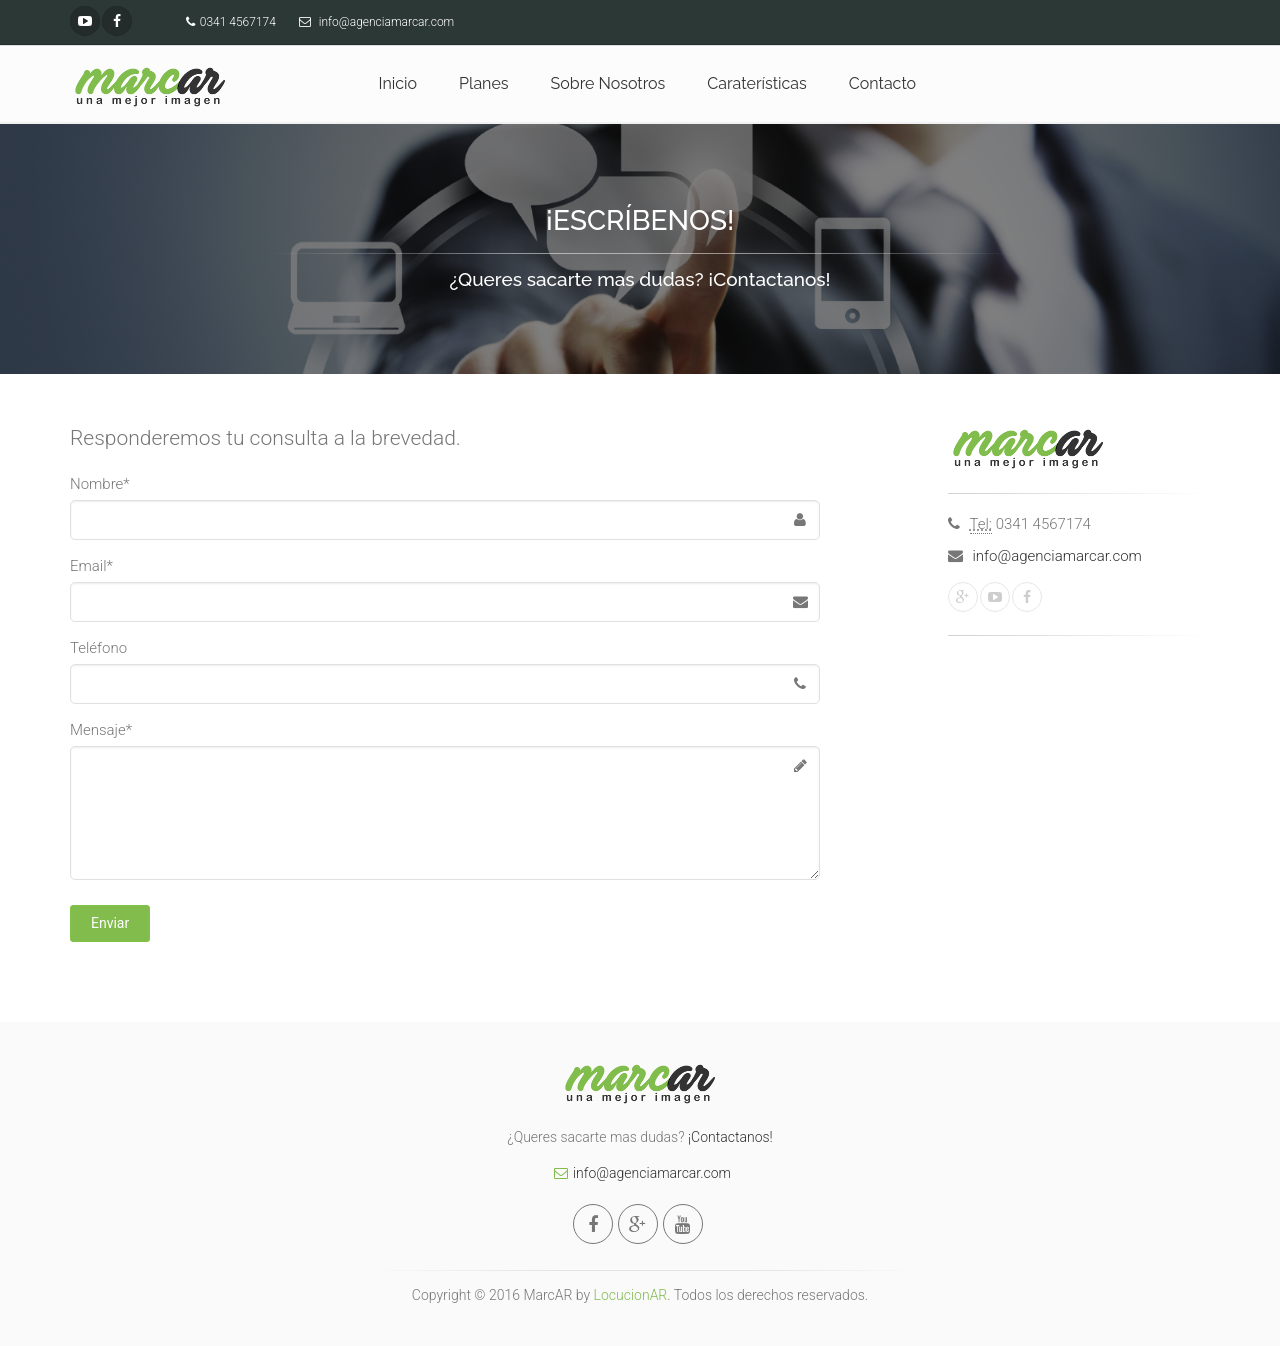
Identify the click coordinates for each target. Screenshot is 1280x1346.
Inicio (398, 83)
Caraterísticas (756, 83)
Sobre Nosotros (608, 83)
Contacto (882, 83)
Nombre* (100, 484)
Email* (91, 566)
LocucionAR (631, 1295)
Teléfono (98, 648)
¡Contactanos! (730, 1137)
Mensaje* (101, 730)
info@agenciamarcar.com (1057, 556)
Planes (483, 83)
